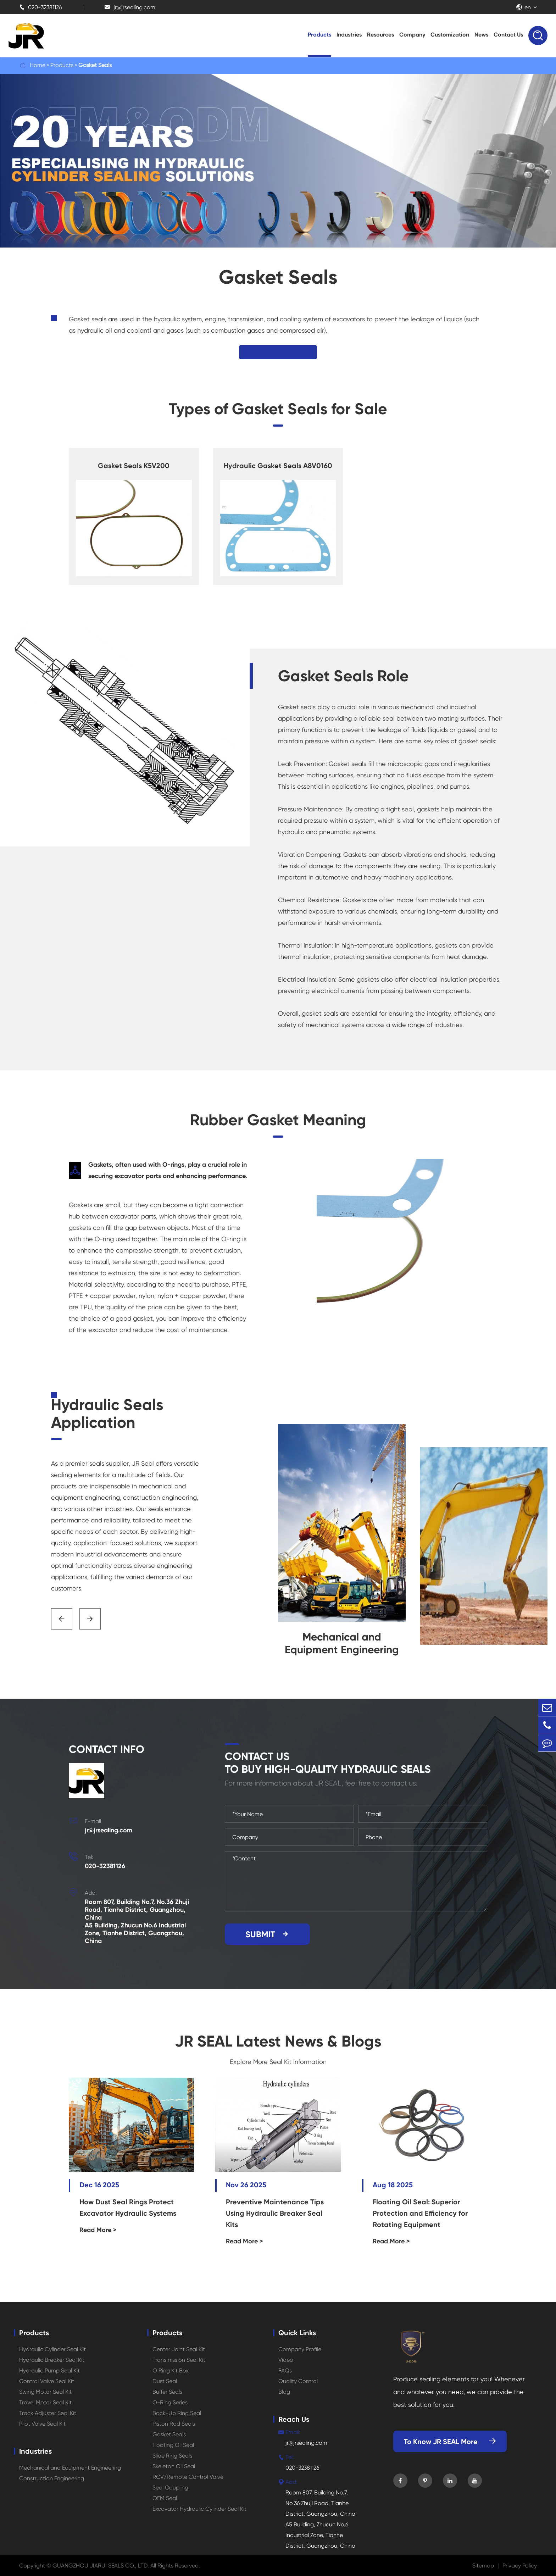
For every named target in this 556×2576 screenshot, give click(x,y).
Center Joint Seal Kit (178, 2349)
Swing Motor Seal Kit (45, 2391)
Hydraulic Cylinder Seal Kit (52, 2349)
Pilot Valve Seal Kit (42, 2423)
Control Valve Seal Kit (46, 2381)
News (481, 34)
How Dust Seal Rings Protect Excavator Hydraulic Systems (127, 2207)
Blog (284, 2391)
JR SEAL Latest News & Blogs (278, 2041)
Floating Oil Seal (173, 2445)
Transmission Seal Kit (178, 2359)
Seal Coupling (170, 2487)
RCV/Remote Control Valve (187, 2477)
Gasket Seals (95, 65)
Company (412, 34)
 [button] (61, 1619)
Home (37, 65)
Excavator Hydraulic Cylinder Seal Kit (199, 2508)
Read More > (98, 2230)
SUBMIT (267, 1934)
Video (285, 2359)
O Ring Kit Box (170, 2370)
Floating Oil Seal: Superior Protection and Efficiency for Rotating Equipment (420, 2213)
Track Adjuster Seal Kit (47, 2413)
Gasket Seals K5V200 (133, 465)
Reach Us (293, 2419)
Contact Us (508, 34)
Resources (380, 34)
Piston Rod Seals (173, 2423)
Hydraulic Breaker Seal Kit (51, 2359)
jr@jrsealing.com (130, 7)
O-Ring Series (170, 2402)
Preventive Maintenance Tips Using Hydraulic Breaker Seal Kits (275, 2213)
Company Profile (299, 2349)
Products (319, 34)
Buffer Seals (167, 2391)
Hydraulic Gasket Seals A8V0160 (278, 465)
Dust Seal (164, 2381)
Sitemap (483, 2565)
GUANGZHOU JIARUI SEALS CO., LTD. (100, 2565)
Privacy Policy (519, 2565)
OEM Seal (164, 2498)
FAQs (285, 2370)
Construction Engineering (51, 2478)
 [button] (90, 1619)
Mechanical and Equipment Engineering (70, 2467)
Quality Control (298, 2381)
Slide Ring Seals (172, 2455)
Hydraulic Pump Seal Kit (49, 2370)
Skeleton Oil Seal (173, 2466)
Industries (349, 34)
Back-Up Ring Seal (176, 2413)
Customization (449, 34)
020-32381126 (40, 7)
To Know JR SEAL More (450, 2441)
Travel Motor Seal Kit (45, 2402)
